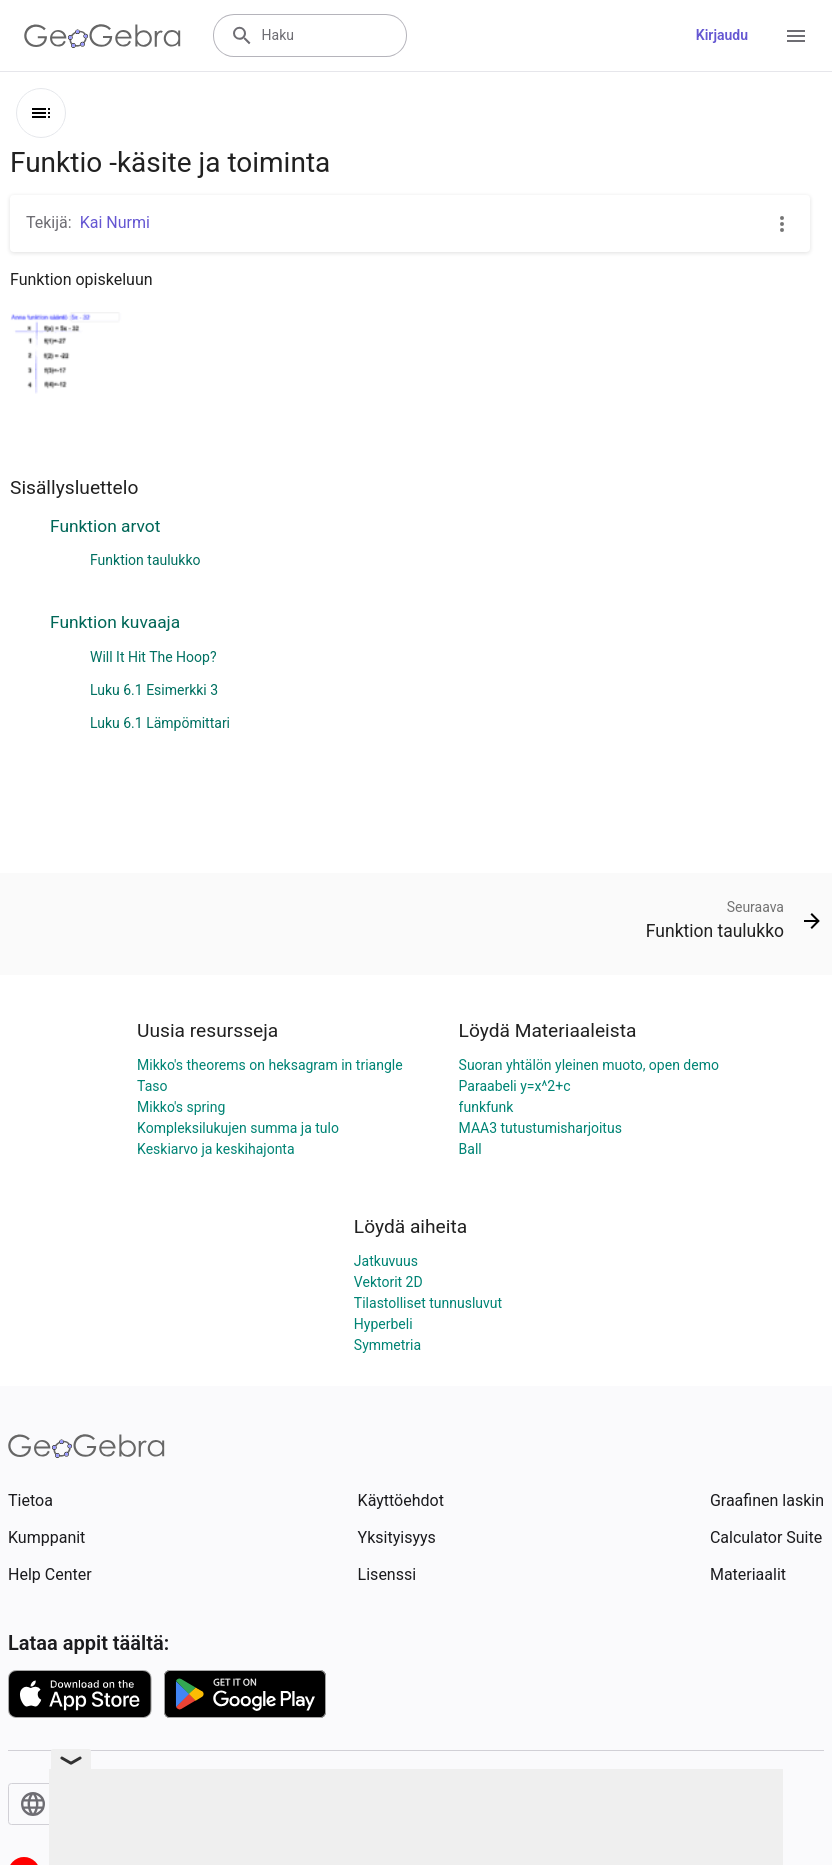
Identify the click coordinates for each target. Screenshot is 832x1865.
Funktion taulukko (145, 560)
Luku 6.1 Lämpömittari (160, 723)
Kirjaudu (722, 35)
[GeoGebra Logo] (102, 36)
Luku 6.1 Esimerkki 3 (154, 690)
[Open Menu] (796, 36)
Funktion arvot (105, 526)
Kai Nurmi (115, 222)
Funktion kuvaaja (115, 622)
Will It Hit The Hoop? (153, 657)
